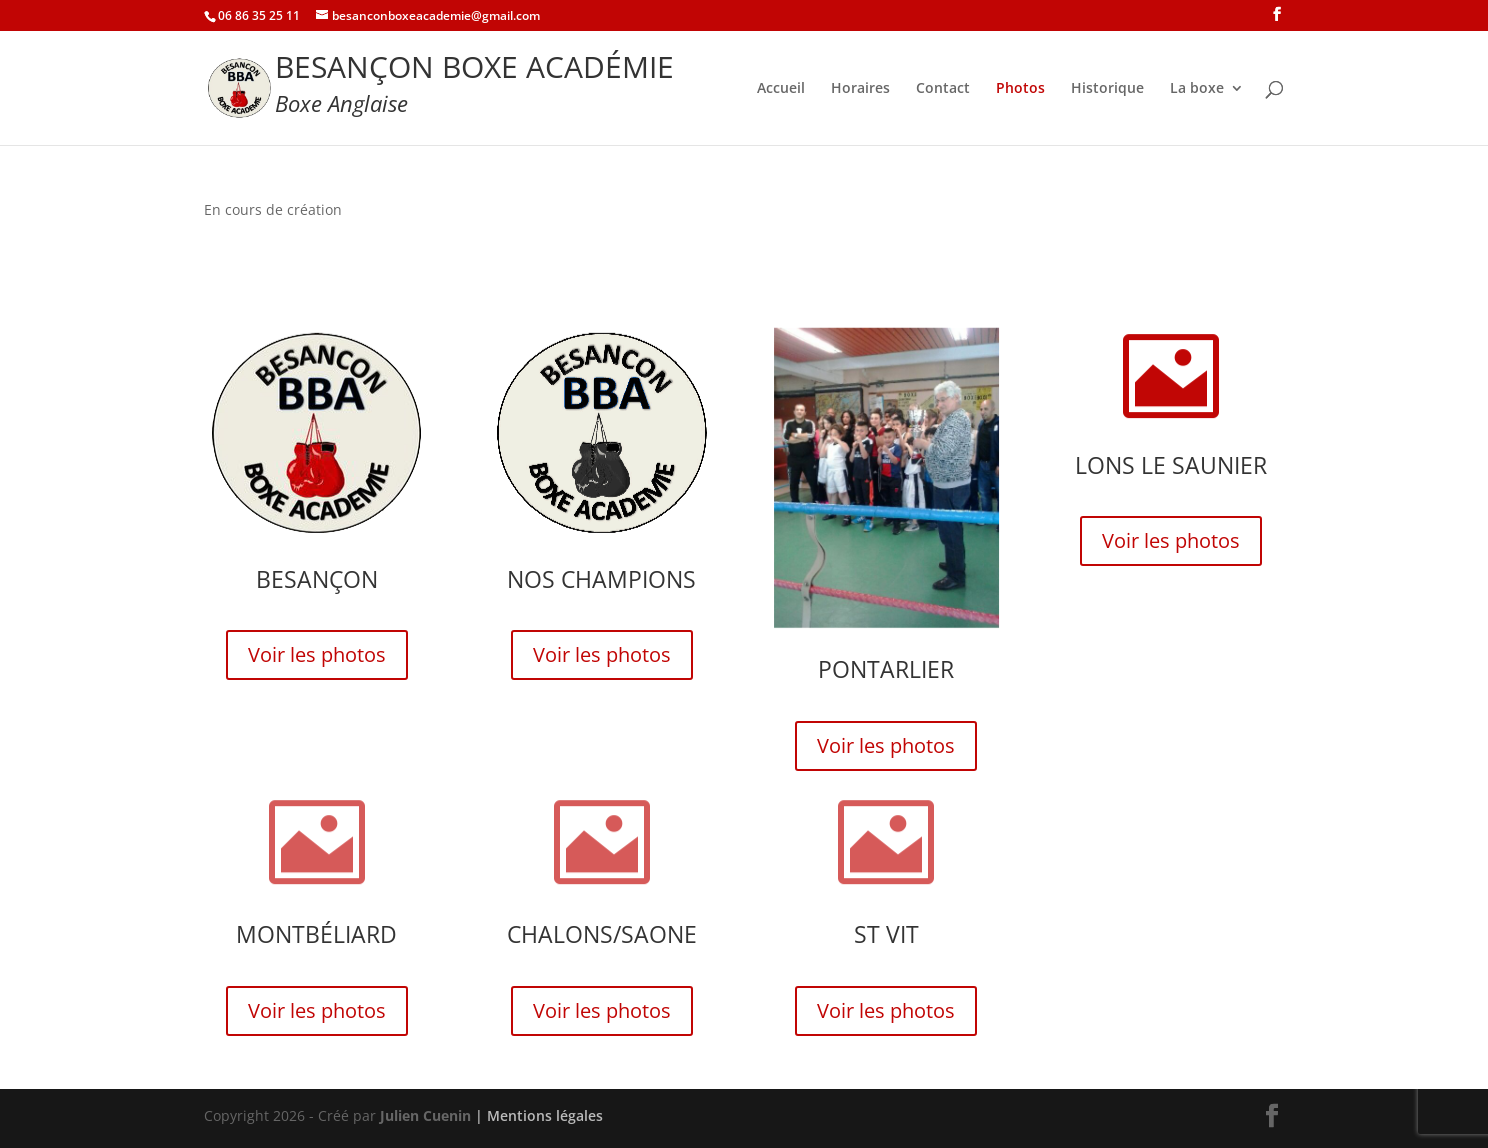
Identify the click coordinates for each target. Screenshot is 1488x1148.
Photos (1020, 89)
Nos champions (601, 579)
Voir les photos (317, 654)
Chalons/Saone (602, 934)
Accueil (781, 89)
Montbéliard (316, 934)
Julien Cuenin (425, 1115)
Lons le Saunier (1171, 465)
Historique (1107, 89)
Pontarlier (886, 669)
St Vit (886, 934)
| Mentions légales (539, 1115)
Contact (943, 89)
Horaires (860, 89)
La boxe (1197, 89)
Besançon (317, 579)
